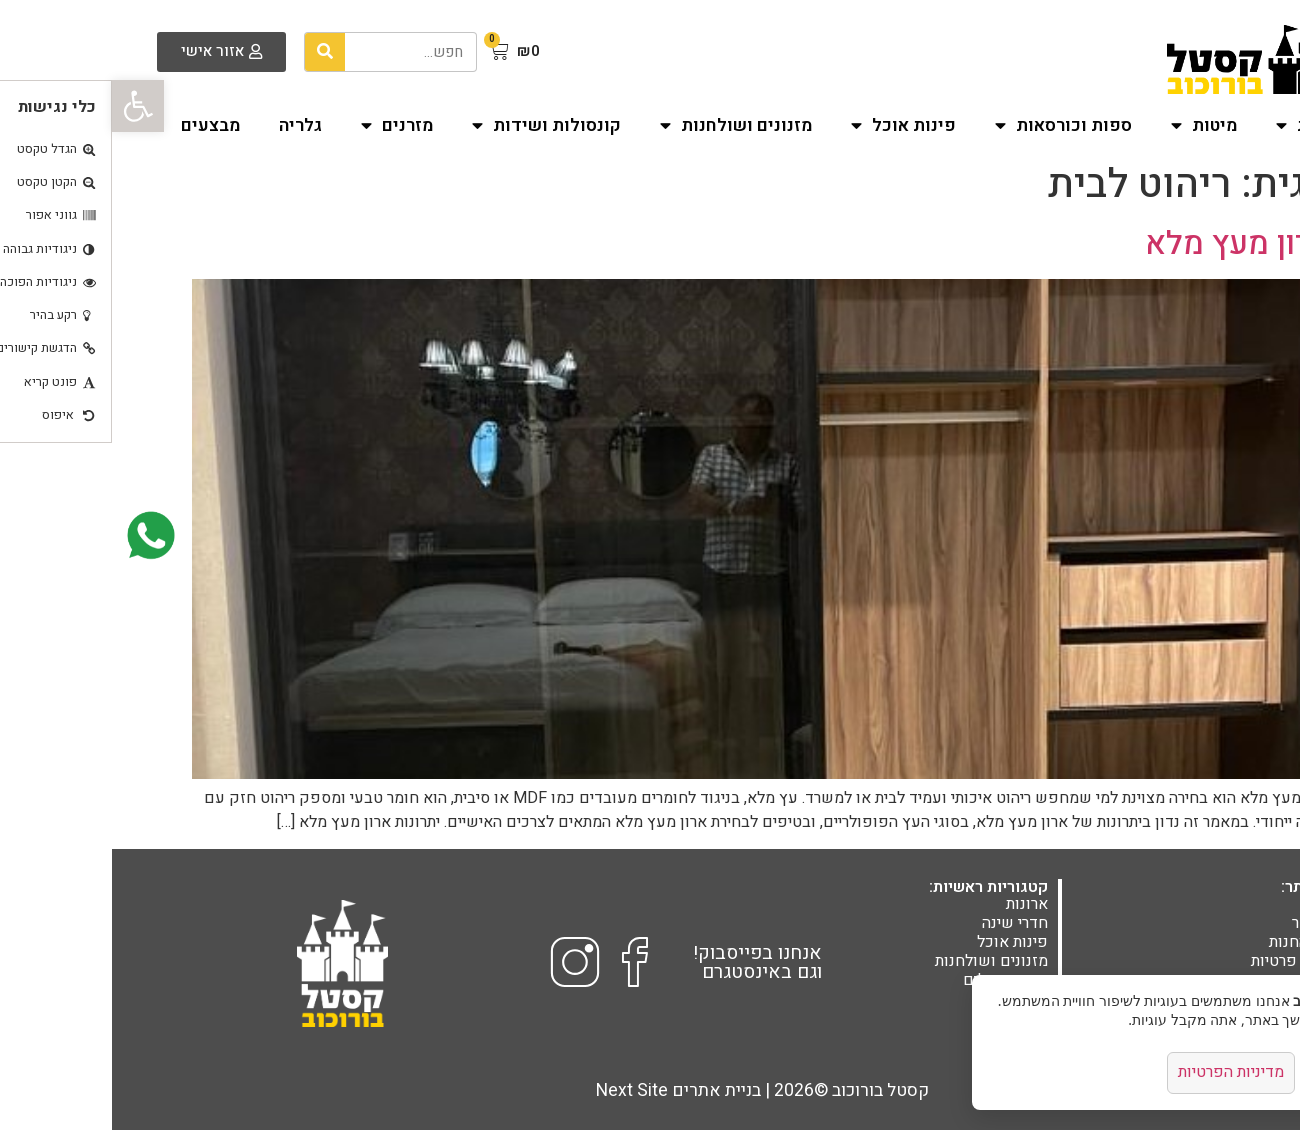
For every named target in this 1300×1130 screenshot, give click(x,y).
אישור (1227, 1073)
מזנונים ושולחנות (624, 126)
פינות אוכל (791, 126)
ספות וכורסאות (951, 126)
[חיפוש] (213, 52)
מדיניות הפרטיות (1117, 1073)
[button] (26, 106)
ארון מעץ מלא (1126, 243)
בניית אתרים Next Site (566, 1090)
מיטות (1092, 126)
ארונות (1200, 126)
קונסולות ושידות (434, 126)
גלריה (188, 125)
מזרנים (285, 126)
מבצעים (98, 125)
